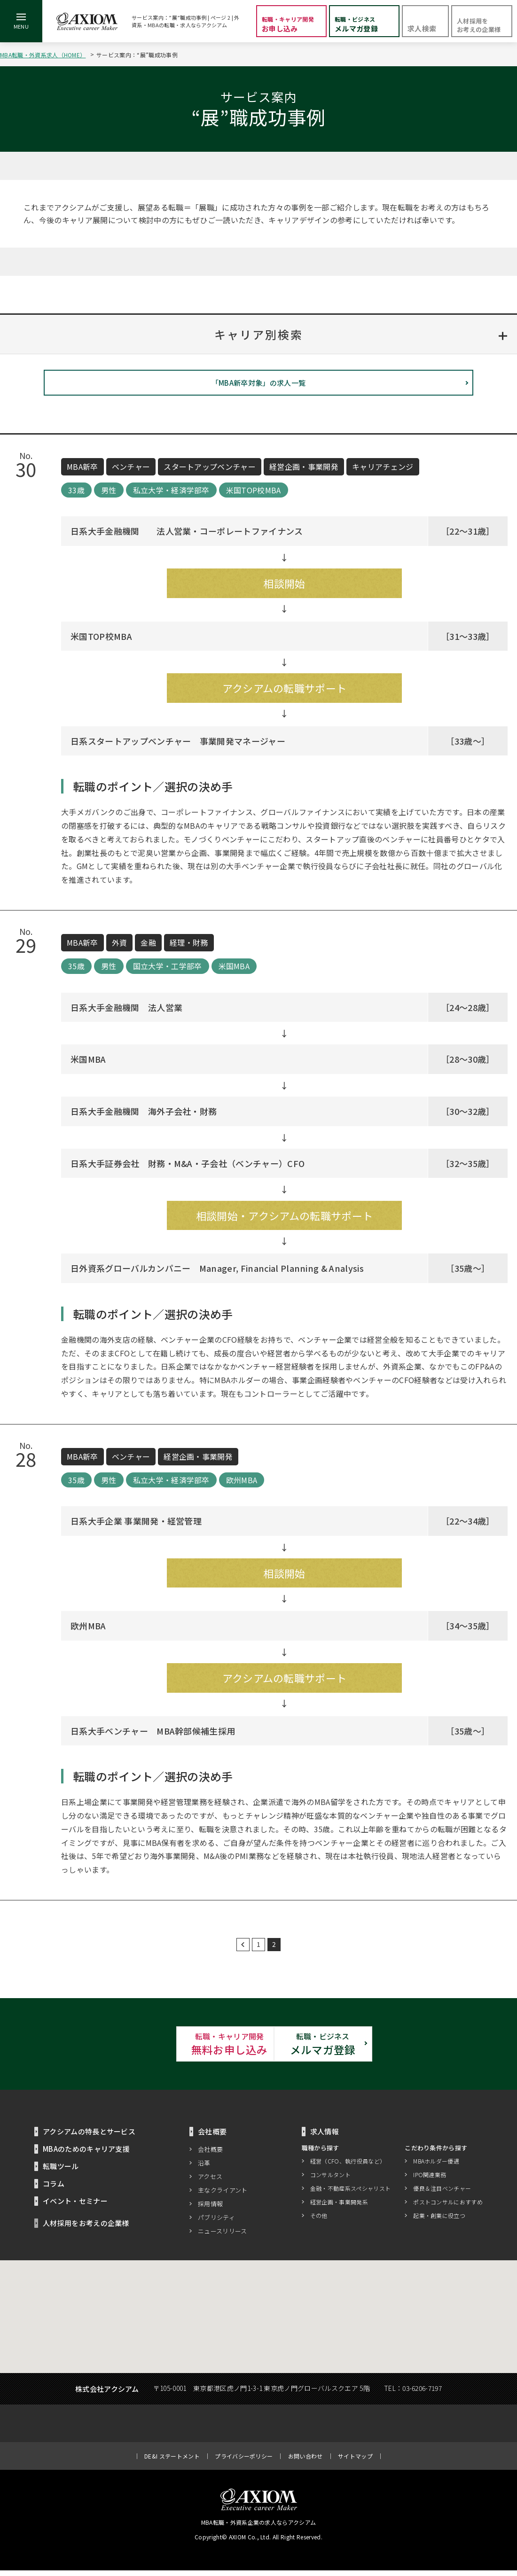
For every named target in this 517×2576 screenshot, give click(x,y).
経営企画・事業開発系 (339, 2208)
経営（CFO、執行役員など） (347, 2167)
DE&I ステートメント (172, 2462)
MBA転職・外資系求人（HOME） (43, 55)
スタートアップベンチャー (210, 469)
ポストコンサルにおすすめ (448, 2208)
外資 (119, 945)
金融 (148, 945)
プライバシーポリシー (244, 2462)
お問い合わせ (305, 2462)
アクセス (210, 2182)
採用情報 (210, 2209)
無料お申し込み (155, 2048)
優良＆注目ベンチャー (442, 2194)
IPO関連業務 (429, 2181)
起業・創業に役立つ (439, 2222)
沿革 (204, 2168)
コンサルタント (330, 2181)
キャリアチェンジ (383, 469)
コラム (53, 2189)
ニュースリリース (222, 2236)
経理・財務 (189, 945)
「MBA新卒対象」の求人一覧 (259, 386)
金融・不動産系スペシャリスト (350, 2194)
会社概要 (210, 2154)
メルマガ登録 (362, 2048)
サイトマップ (355, 2462)
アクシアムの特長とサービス (89, 2137)
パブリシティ (216, 2222)
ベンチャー (131, 469)
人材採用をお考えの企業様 (86, 2229)
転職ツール (61, 2172)
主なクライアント (223, 2195)
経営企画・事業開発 (303, 469)
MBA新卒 (82, 469)
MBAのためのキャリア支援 (86, 2154)
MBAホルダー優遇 (436, 2167)
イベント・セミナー (75, 2206)
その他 (319, 2222)
